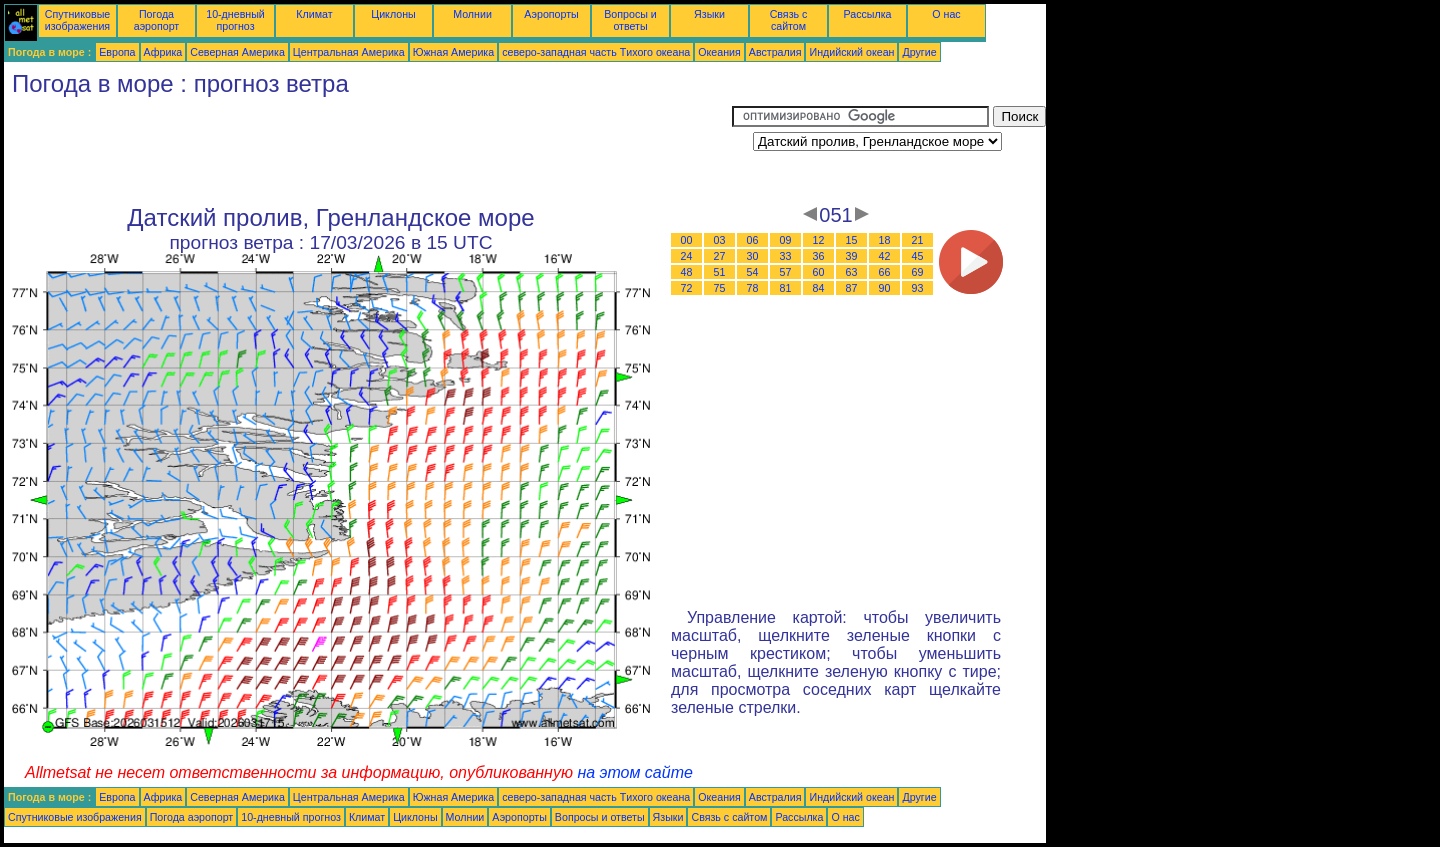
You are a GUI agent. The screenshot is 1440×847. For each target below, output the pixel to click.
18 (885, 240)
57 (786, 272)
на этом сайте (635, 772)
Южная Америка (454, 52)
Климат (314, 14)
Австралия (775, 52)
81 (786, 288)
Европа (117, 52)
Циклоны (393, 14)
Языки (709, 14)
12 (819, 240)
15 (852, 240)
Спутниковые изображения (77, 20)
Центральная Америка (349, 52)
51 (720, 272)
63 (852, 272)
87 (852, 288)
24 (687, 256)
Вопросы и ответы (630, 20)
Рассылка (867, 14)
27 (720, 256)
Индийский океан (851, 52)
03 (720, 240)
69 (918, 272)
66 (885, 272)
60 (819, 272)
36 (819, 256)
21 (918, 240)
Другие (919, 52)
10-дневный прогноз (235, 20)
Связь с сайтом (789, 20)
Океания (719, 52)
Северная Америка (237, 52)
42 (885, 256)
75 (720, 288)
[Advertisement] (368, 151)
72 (687, 288)
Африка (163, 52)
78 (753, 288)
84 (819, 288)
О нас (946, 14)
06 (753, 240)
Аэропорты (551, 14)
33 (786, 256)
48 (687, 272)
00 (687, 240)
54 (753, 272)
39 (852, 256)
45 (918, 256)
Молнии (472, 14)
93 (918, 288)
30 (753, 256)
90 (885, 288)
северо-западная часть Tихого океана (596, 52)
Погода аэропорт (157, 20)
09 (786, 240)
